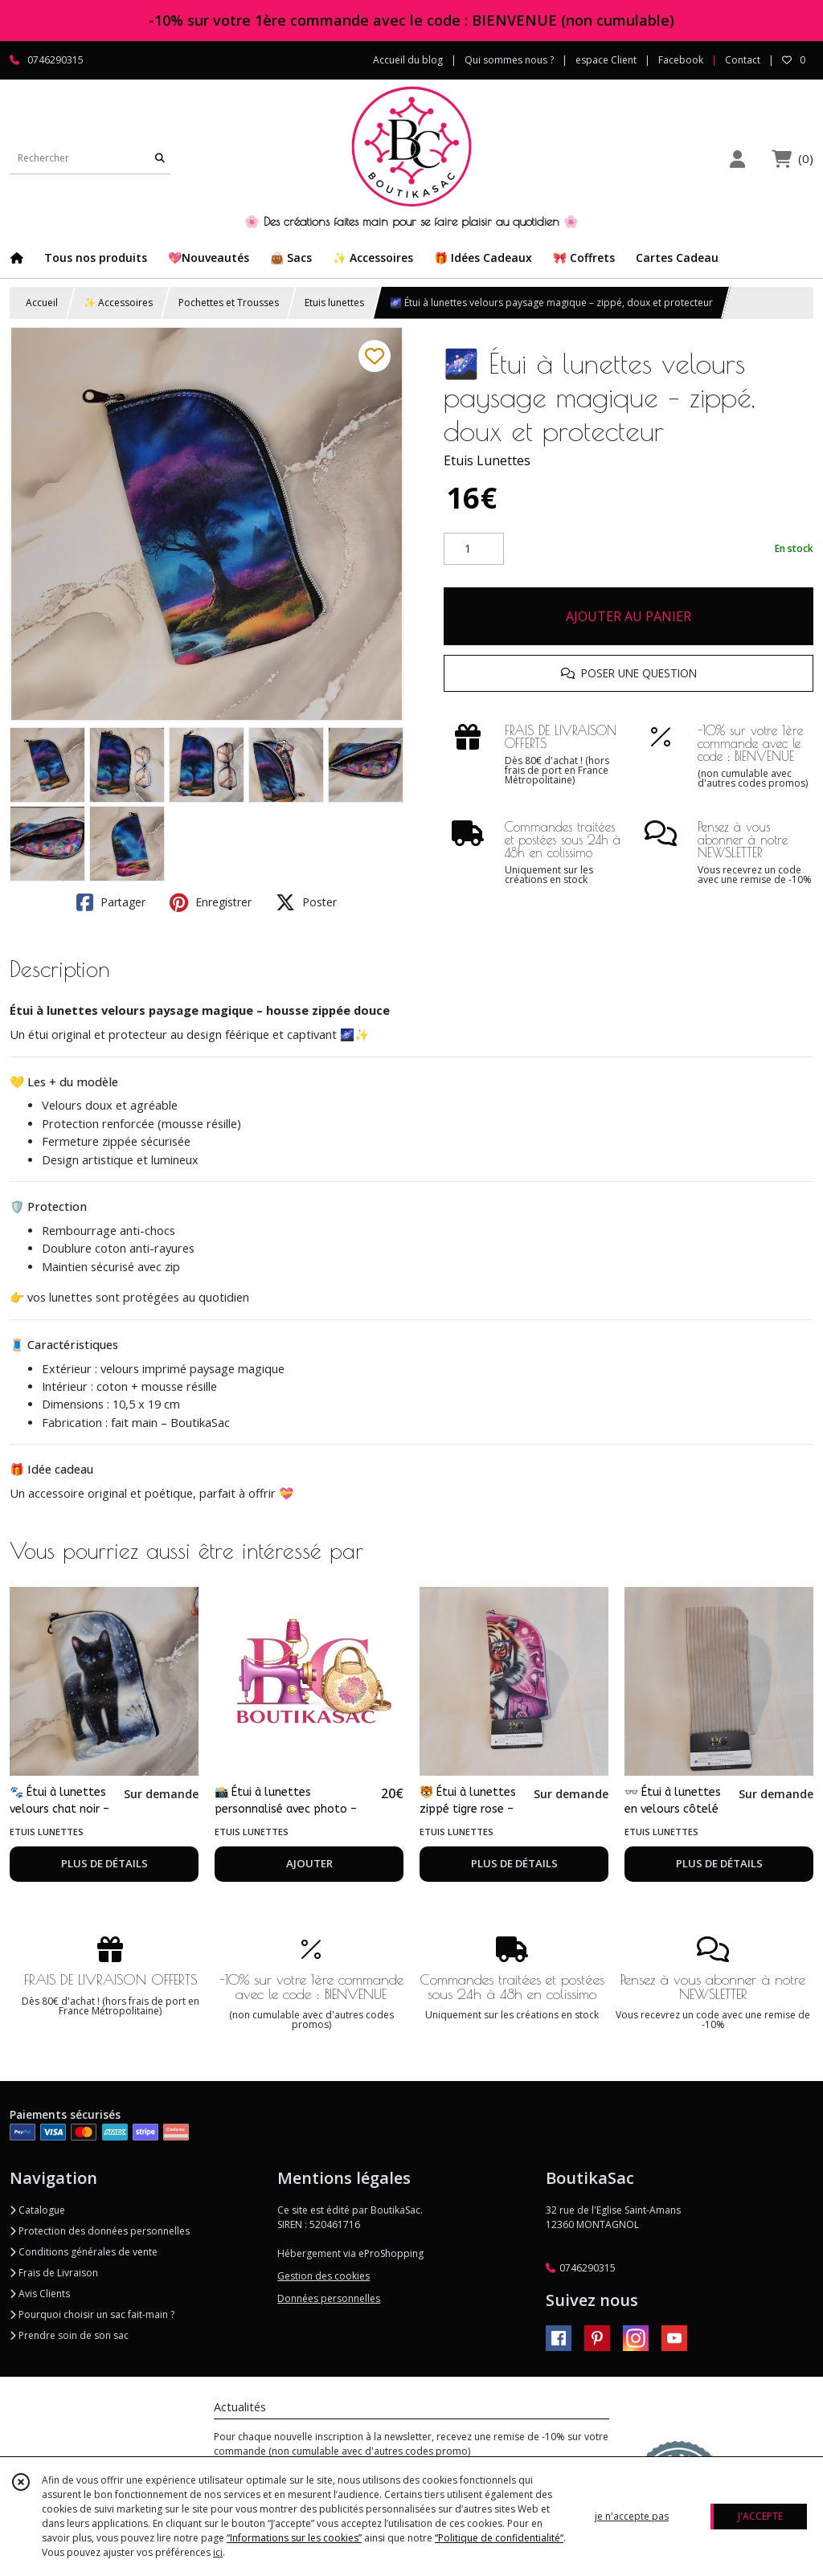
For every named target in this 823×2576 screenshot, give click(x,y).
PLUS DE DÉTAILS (104, 1863)
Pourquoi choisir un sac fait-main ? (92, 2314)
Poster (306, 902)
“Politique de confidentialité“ (499, 2538)
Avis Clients (40, 2293)
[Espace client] (737, 158)
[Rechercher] (159, 158)
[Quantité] (474, 549)
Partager (110, 902)
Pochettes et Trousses (228, 302)
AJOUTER (309, 1863)
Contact (742, 60)
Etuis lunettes (334, 302)
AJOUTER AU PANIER (628, 616)
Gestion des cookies (323, 2276)
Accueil (42, 302)
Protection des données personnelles (100, 2231)
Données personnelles (328, 2298)
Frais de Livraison (54, 2273)
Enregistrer (211, 902)
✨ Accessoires (118, 302)
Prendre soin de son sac (69, 2335)
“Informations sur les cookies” (294, 2538)
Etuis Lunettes (487, 460)
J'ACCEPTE (760, 2516)
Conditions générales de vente (84, 2252)
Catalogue (37, 2210)
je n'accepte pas (632, 2516)
